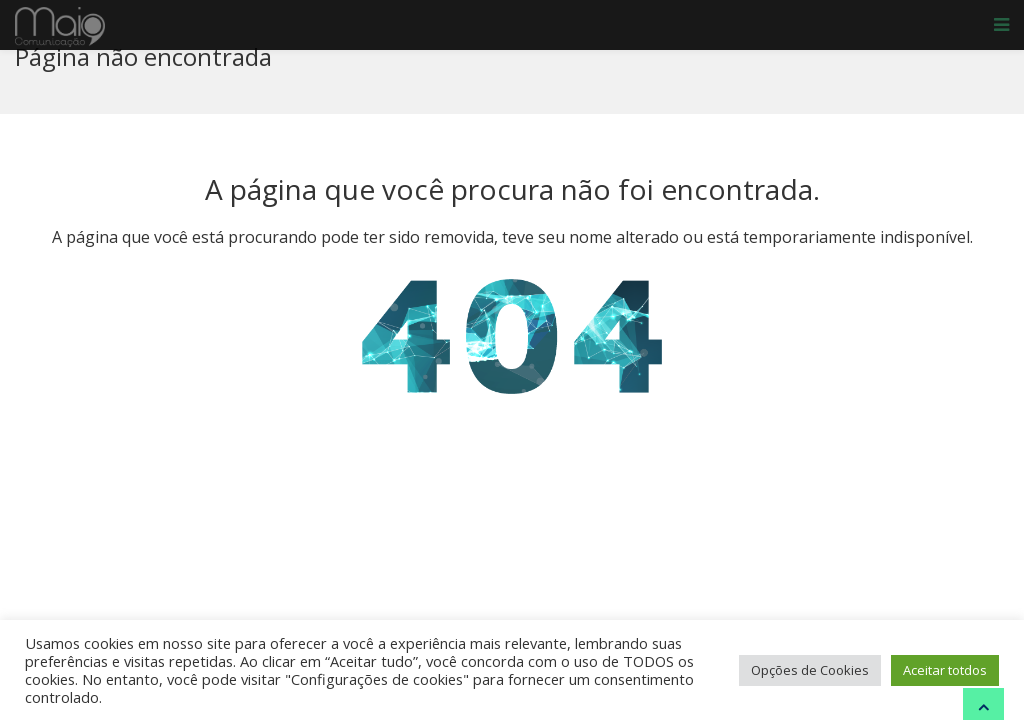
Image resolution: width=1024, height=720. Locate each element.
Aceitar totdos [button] (945, 670)
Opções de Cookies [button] (810, 670)
